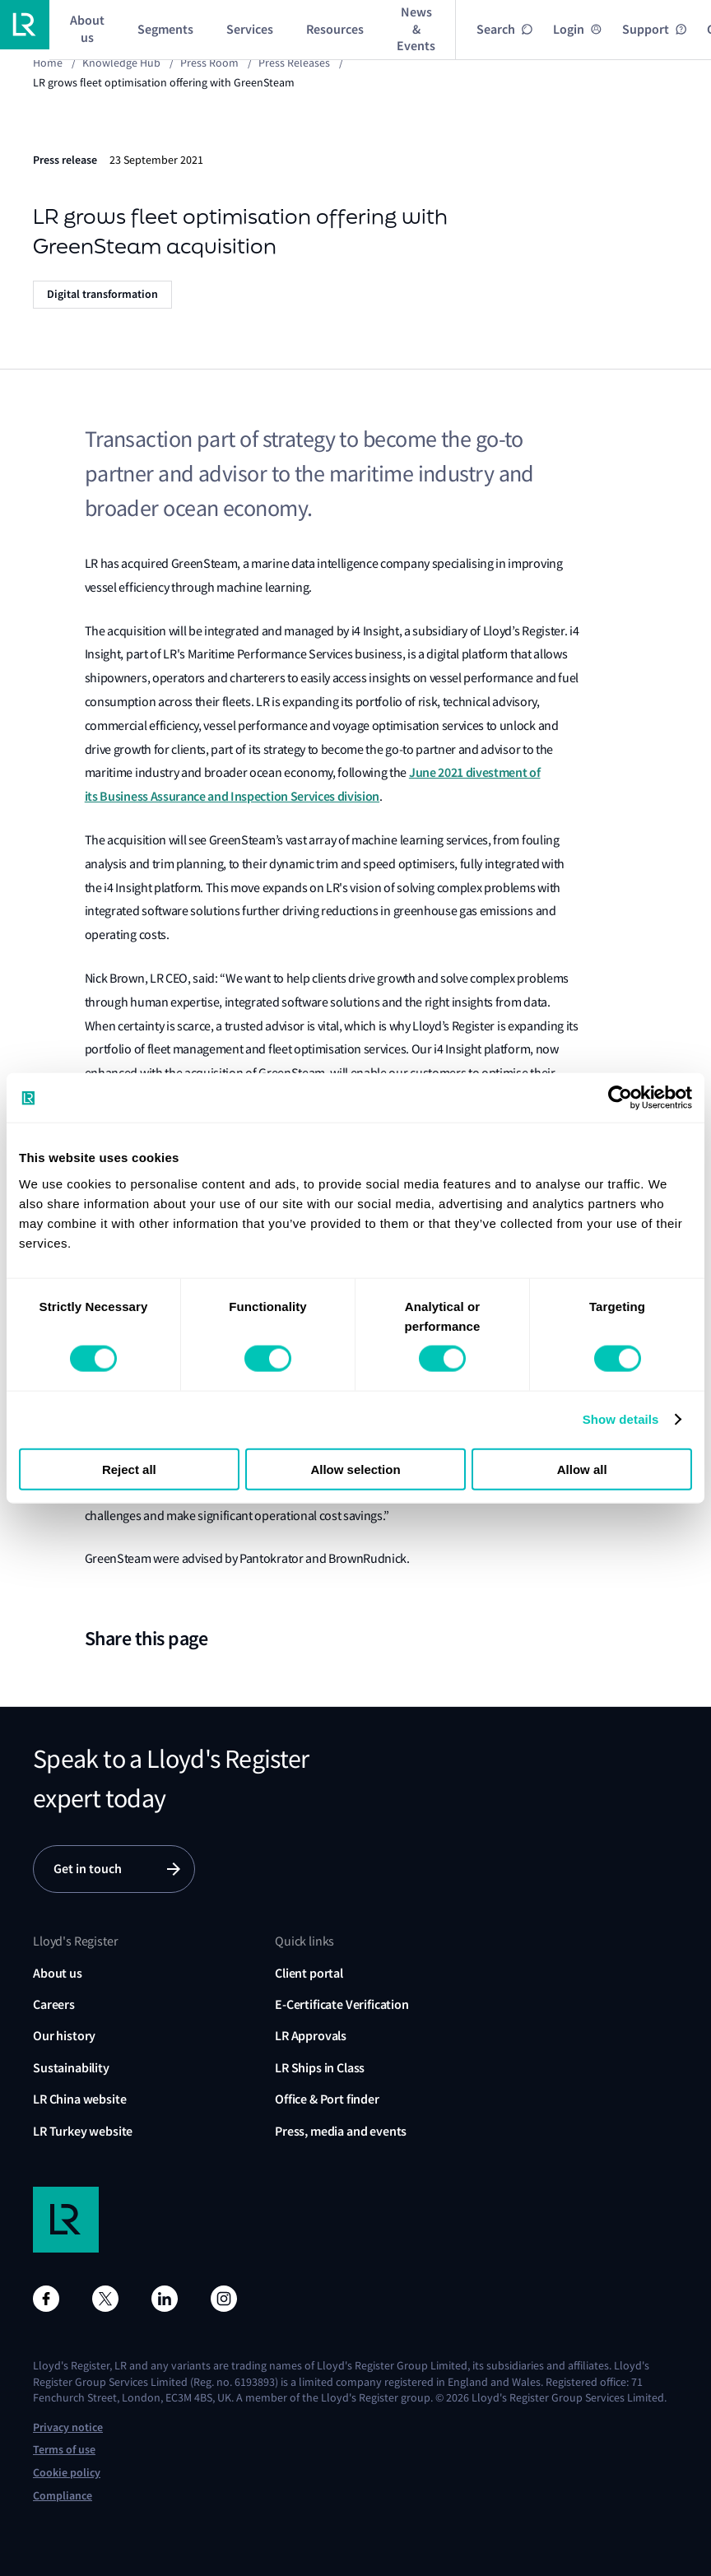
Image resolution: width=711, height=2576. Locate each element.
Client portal (309, 1973)
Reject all (129, 1469)
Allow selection (355, 1469)
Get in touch (87, 1868)
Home (48, 62)
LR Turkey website (82, 2131)
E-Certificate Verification (342, 2004)
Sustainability (71, 2067)
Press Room (209, 62)
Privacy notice (68, 2427)
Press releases (294, 62)
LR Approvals (310, 2035)
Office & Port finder (327, 2099)
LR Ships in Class (320, 2067)
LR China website (79, 2099)
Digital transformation (102, 294)
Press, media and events (341, 2131)
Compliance (62, 2496)
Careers (54, 2004)
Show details (621, 1419)
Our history (64, 2035)
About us (57, 1973)
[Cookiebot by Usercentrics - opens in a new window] (620, 1098)
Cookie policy (66, 2473)
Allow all (582, 1469)
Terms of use (64, 2449)
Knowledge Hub (121, 62)
